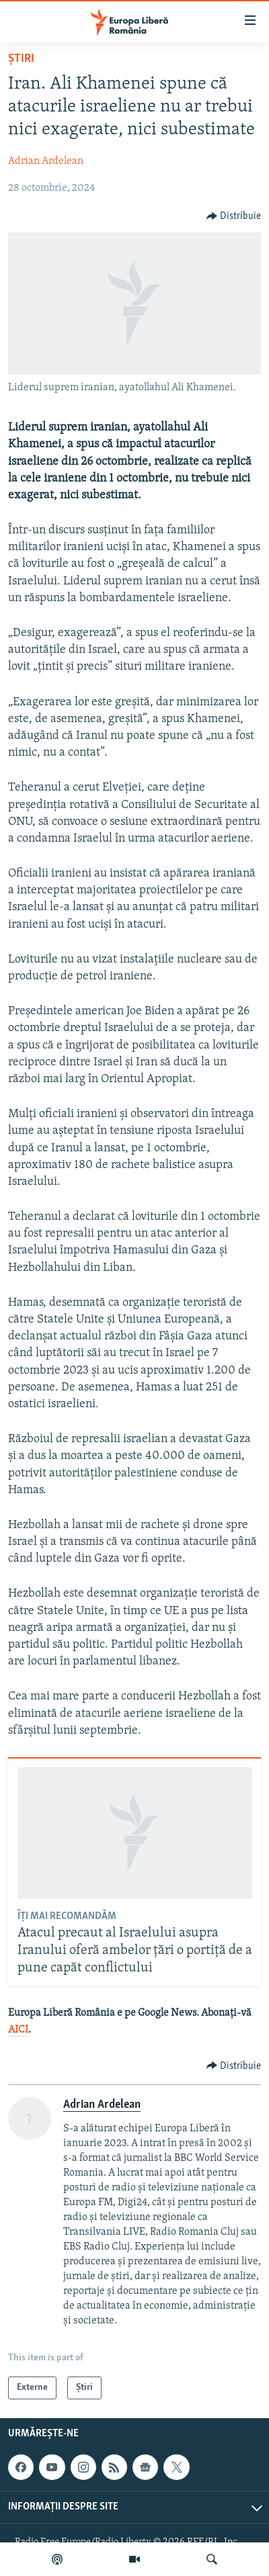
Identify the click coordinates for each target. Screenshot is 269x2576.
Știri (21, 58)
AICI (18, 2030)
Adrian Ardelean (45, 161)
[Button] (234, 216)
